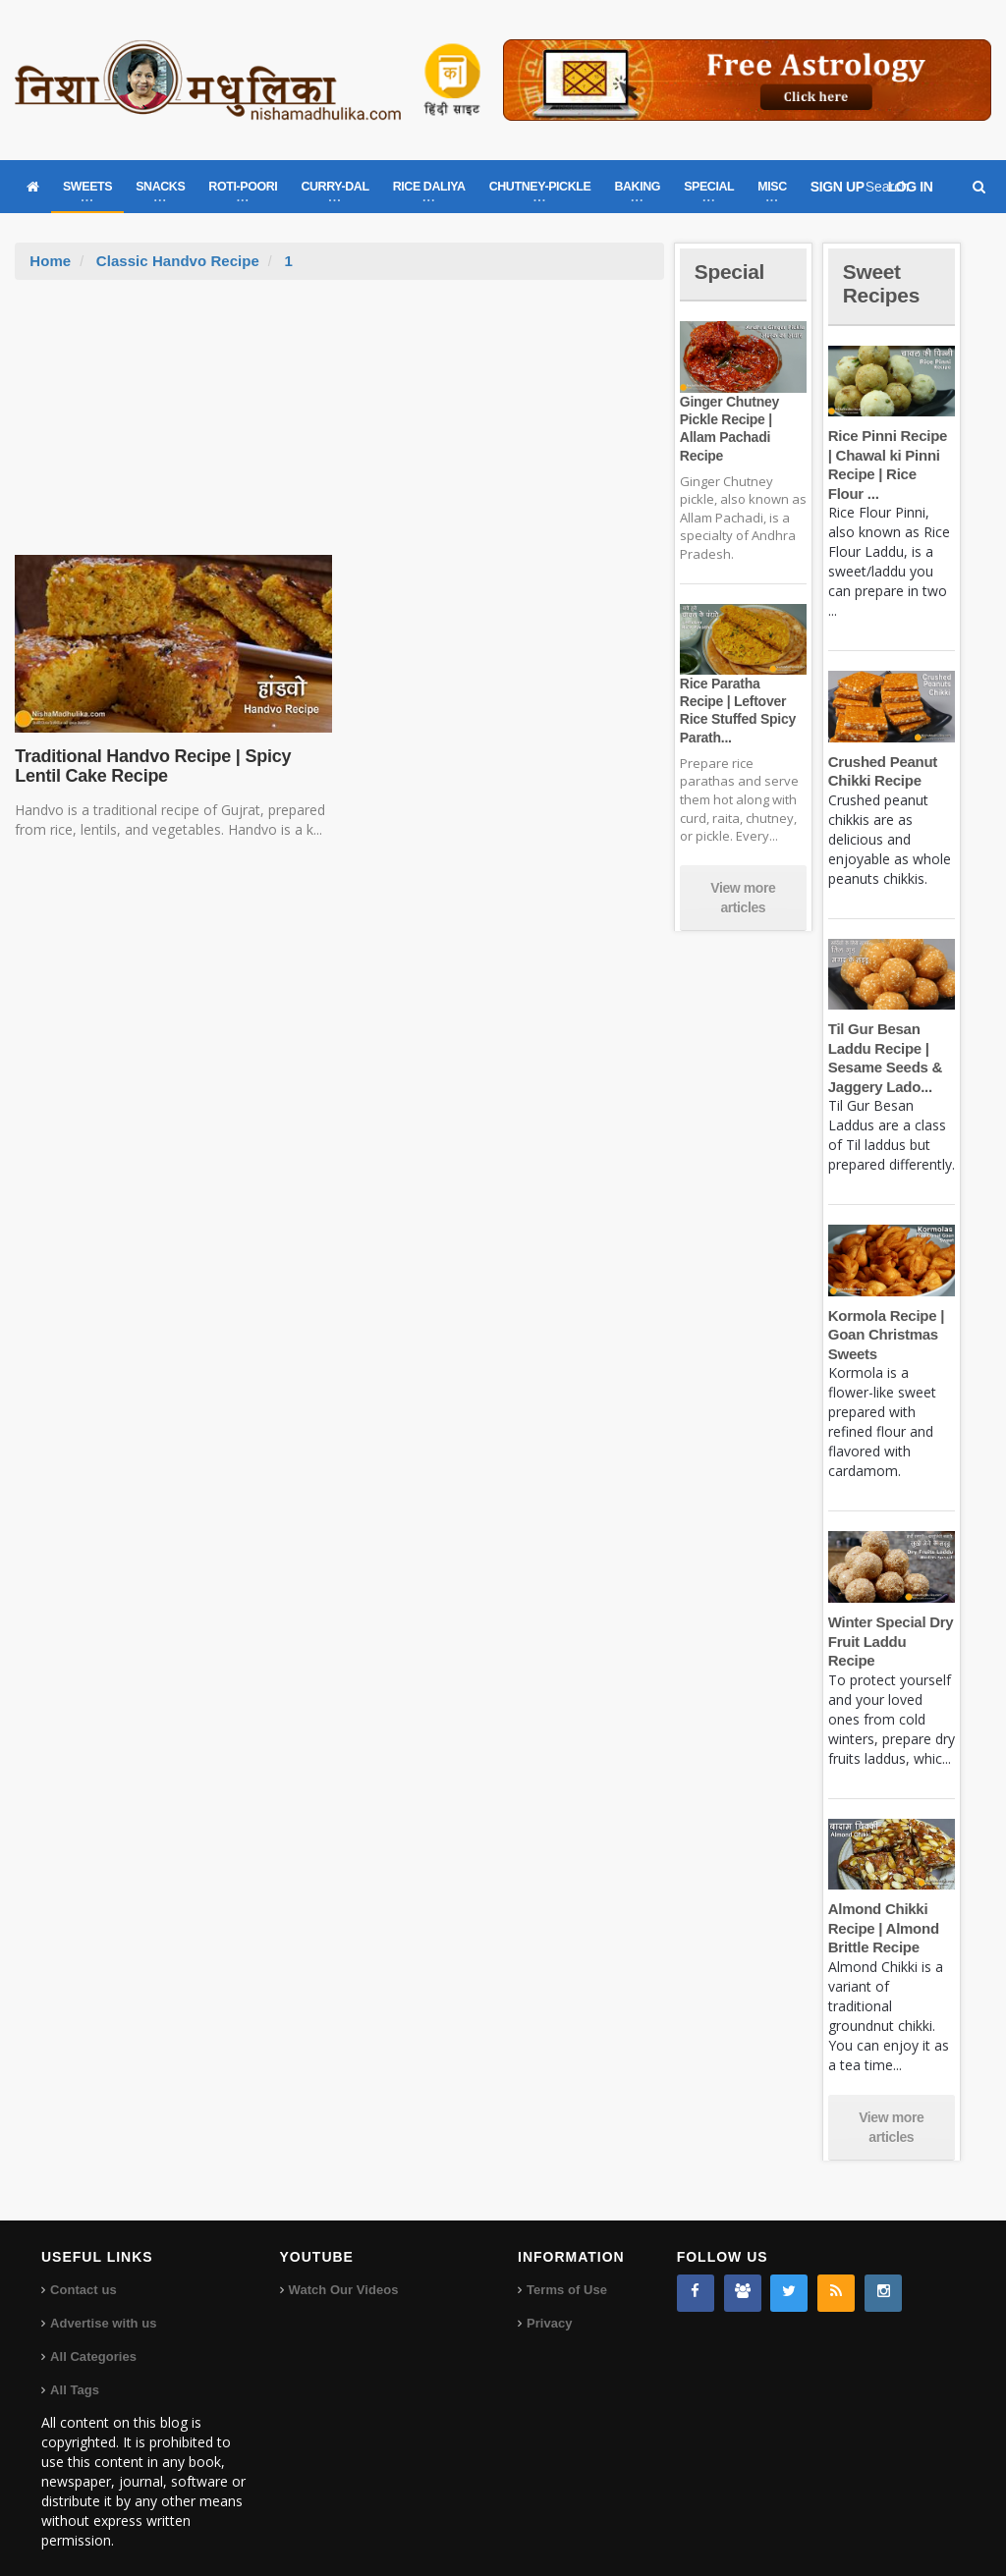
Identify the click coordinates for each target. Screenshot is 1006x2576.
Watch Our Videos (343, 2271)
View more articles (742, 897)
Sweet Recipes (883, 283)
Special (731, 271)
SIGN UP (837, 186)
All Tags (74, 2371)
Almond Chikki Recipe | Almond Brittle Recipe (882, 1909)
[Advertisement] (340, 427)
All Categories (93, 2337)
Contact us (83, 2271)
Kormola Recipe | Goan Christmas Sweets (885, 1334)
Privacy (549, 2304)
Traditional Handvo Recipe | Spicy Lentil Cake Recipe (150, 766)
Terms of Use (566, 2271)
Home (50, 260)
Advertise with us (103, 2304)
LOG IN (910, 186)
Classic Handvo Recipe (177, 260)
